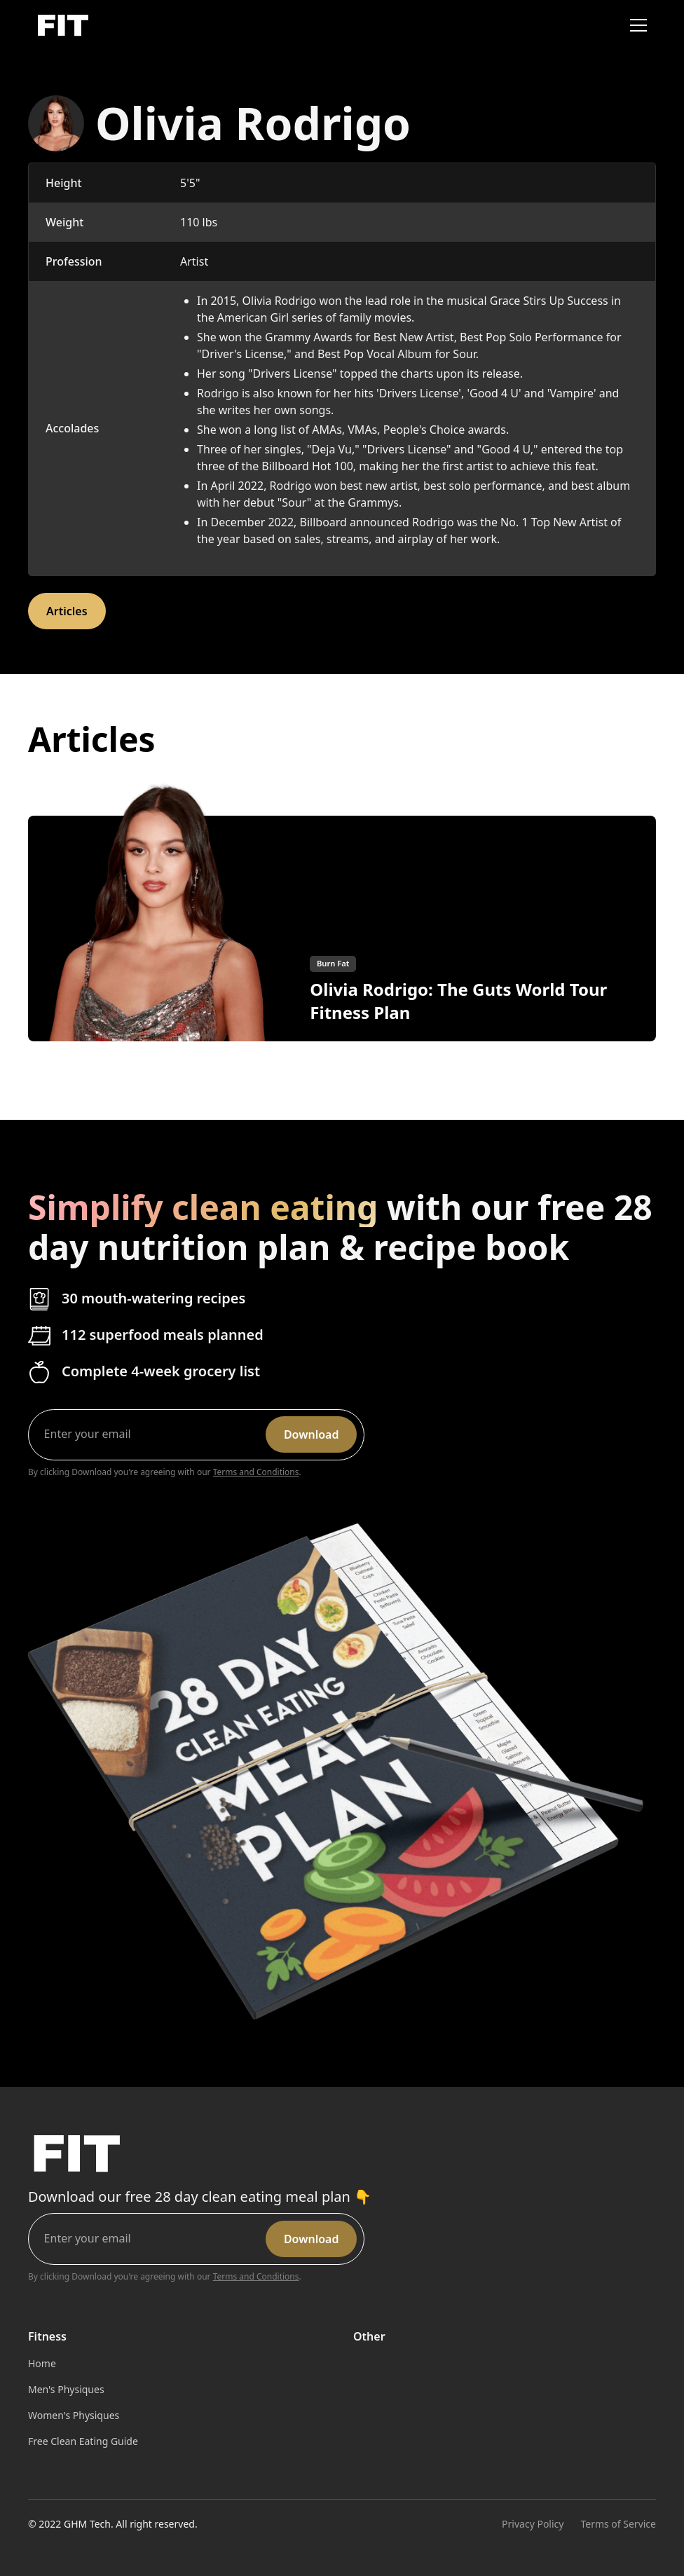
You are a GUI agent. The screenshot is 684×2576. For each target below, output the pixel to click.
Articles (67, 611)
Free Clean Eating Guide (83, 2441)
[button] (636, 25)
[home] (62, 26)
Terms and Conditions (256, 1472)
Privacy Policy (532, 2523)
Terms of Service (618, 2523)
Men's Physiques (66, 2389)
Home (42, 2363)
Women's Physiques (73, 2415)
